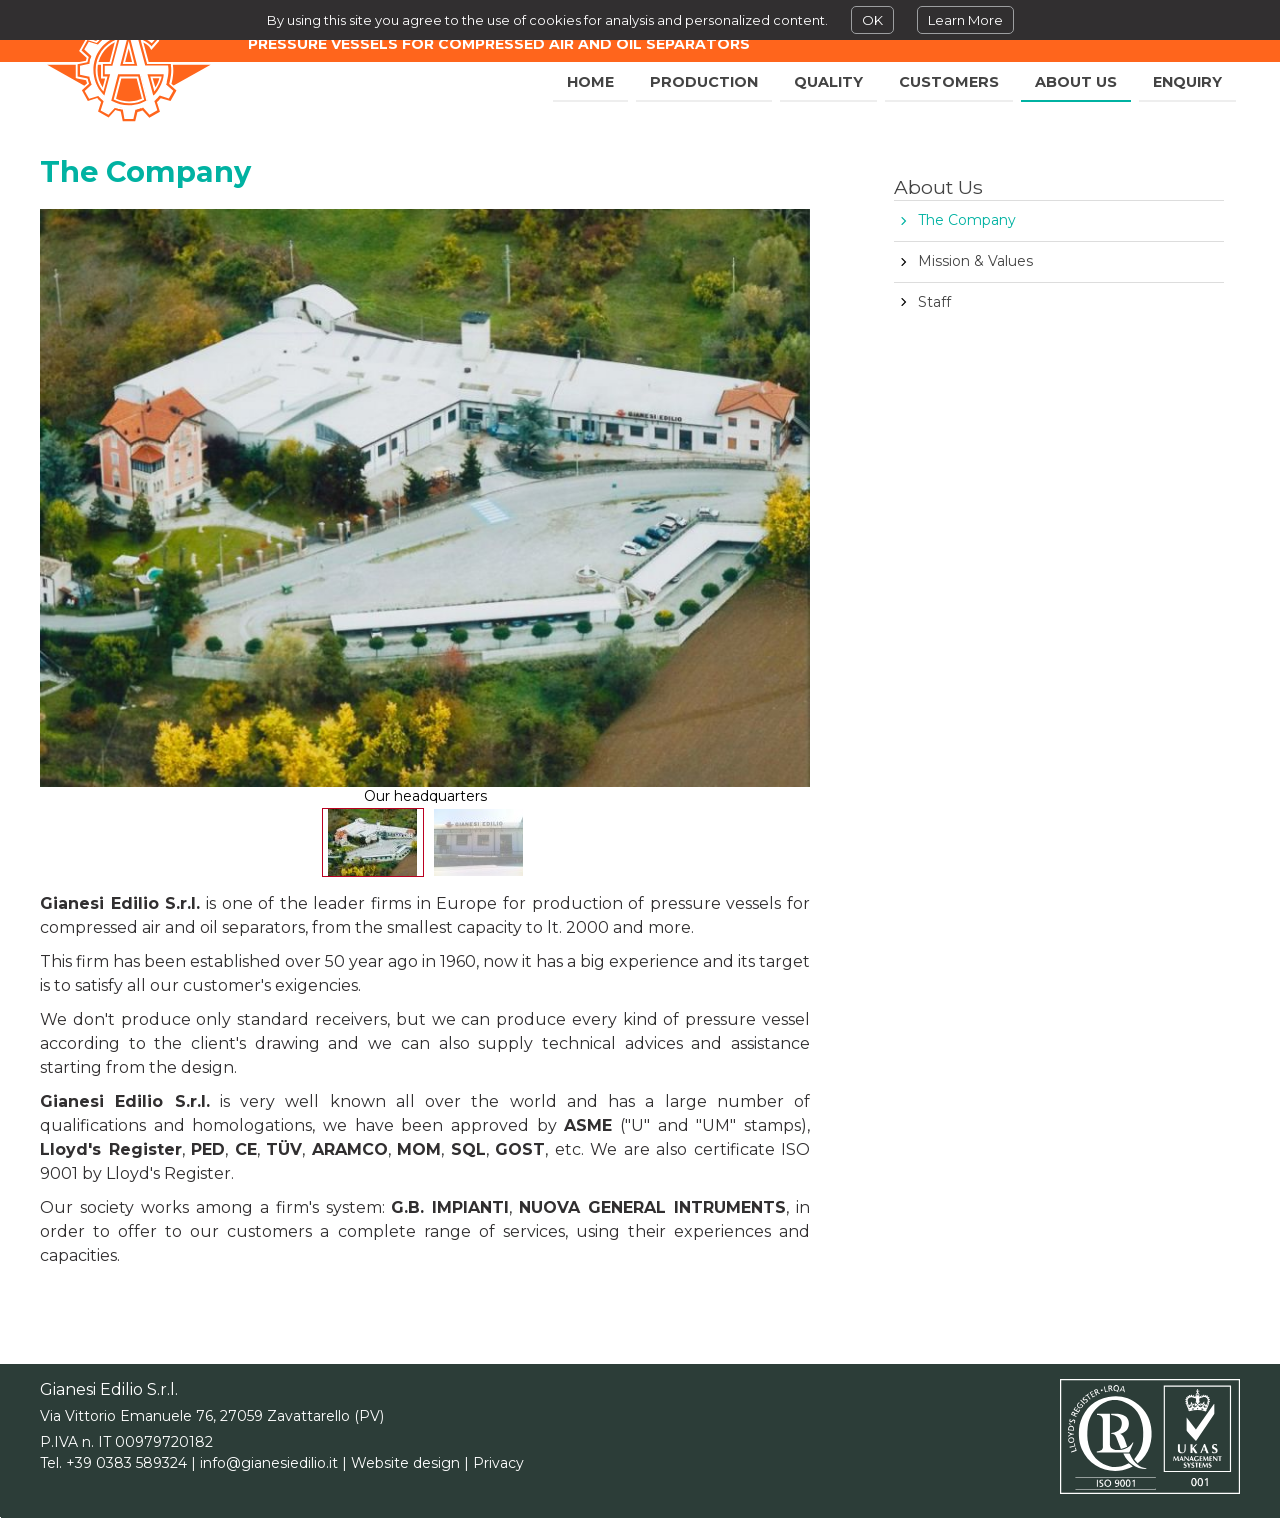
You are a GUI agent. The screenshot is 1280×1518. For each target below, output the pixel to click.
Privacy (498, 1463)
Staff (934, 302)
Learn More (965, 20)
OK (872, 20)
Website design (405, 1463)
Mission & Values (975, 261)
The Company (967, 220)
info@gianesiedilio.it (269, 1463)
